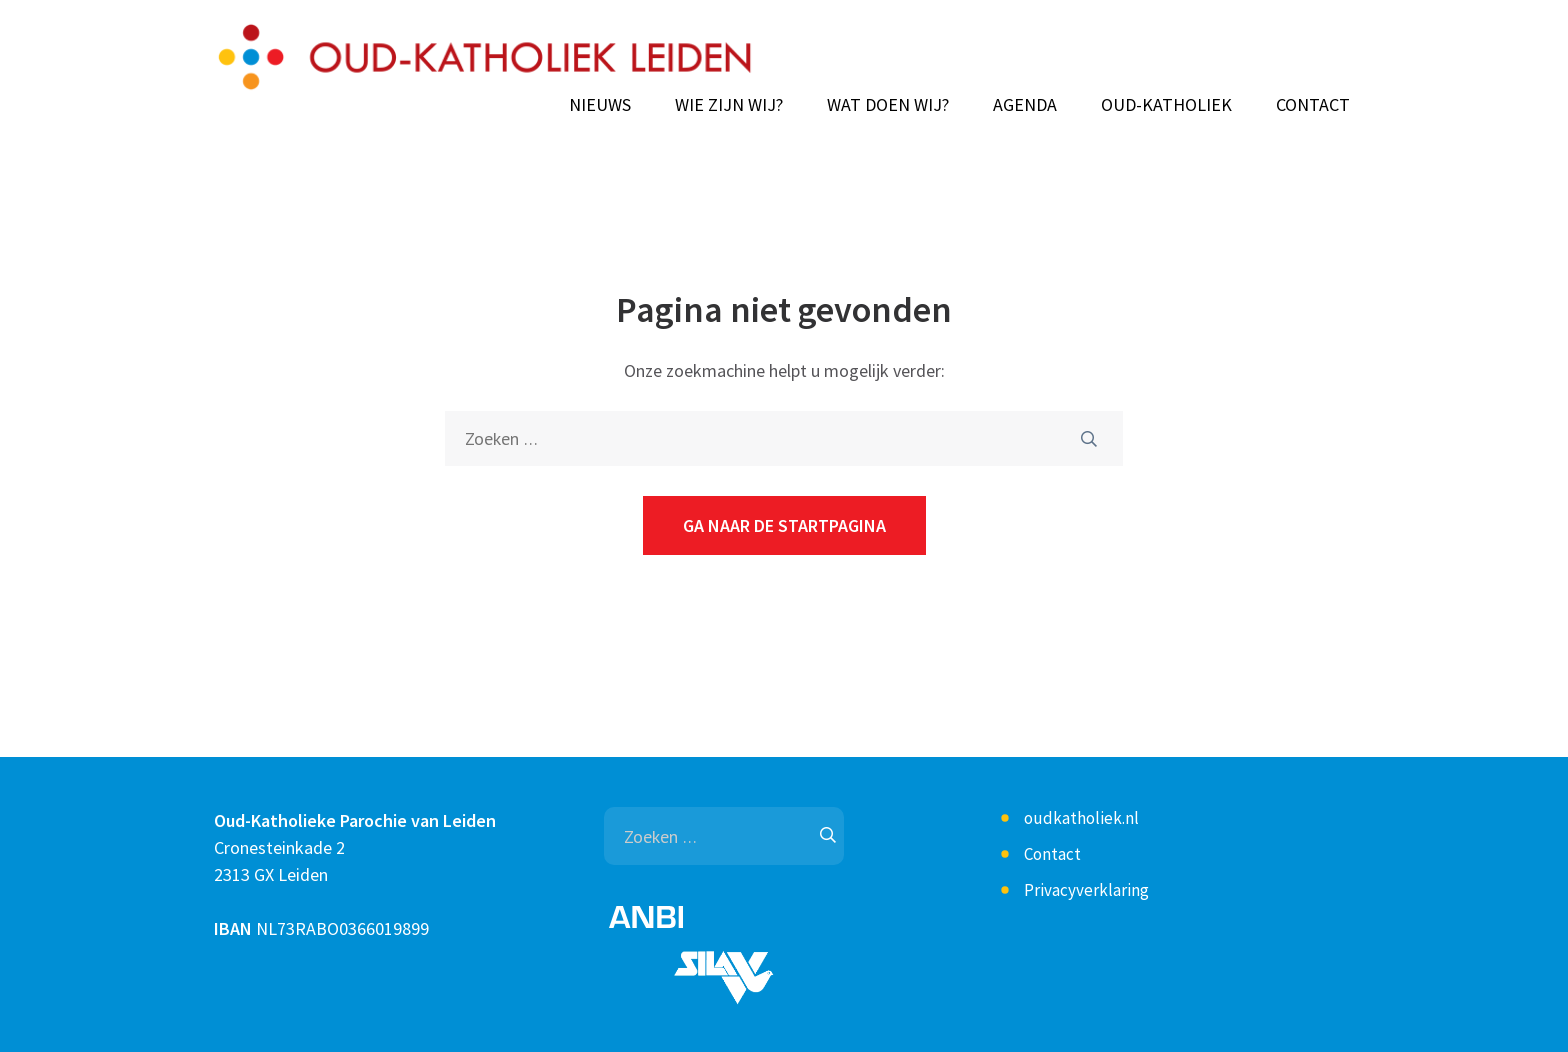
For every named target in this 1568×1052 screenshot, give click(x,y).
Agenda (1025, 105)
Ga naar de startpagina (784, 525)
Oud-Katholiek (1166, 105)
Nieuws (600, 105)
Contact (1313, 105)
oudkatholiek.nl (1081, 818)
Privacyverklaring (1086, 890)
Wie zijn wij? (729, 105)
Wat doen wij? (888, 105)
